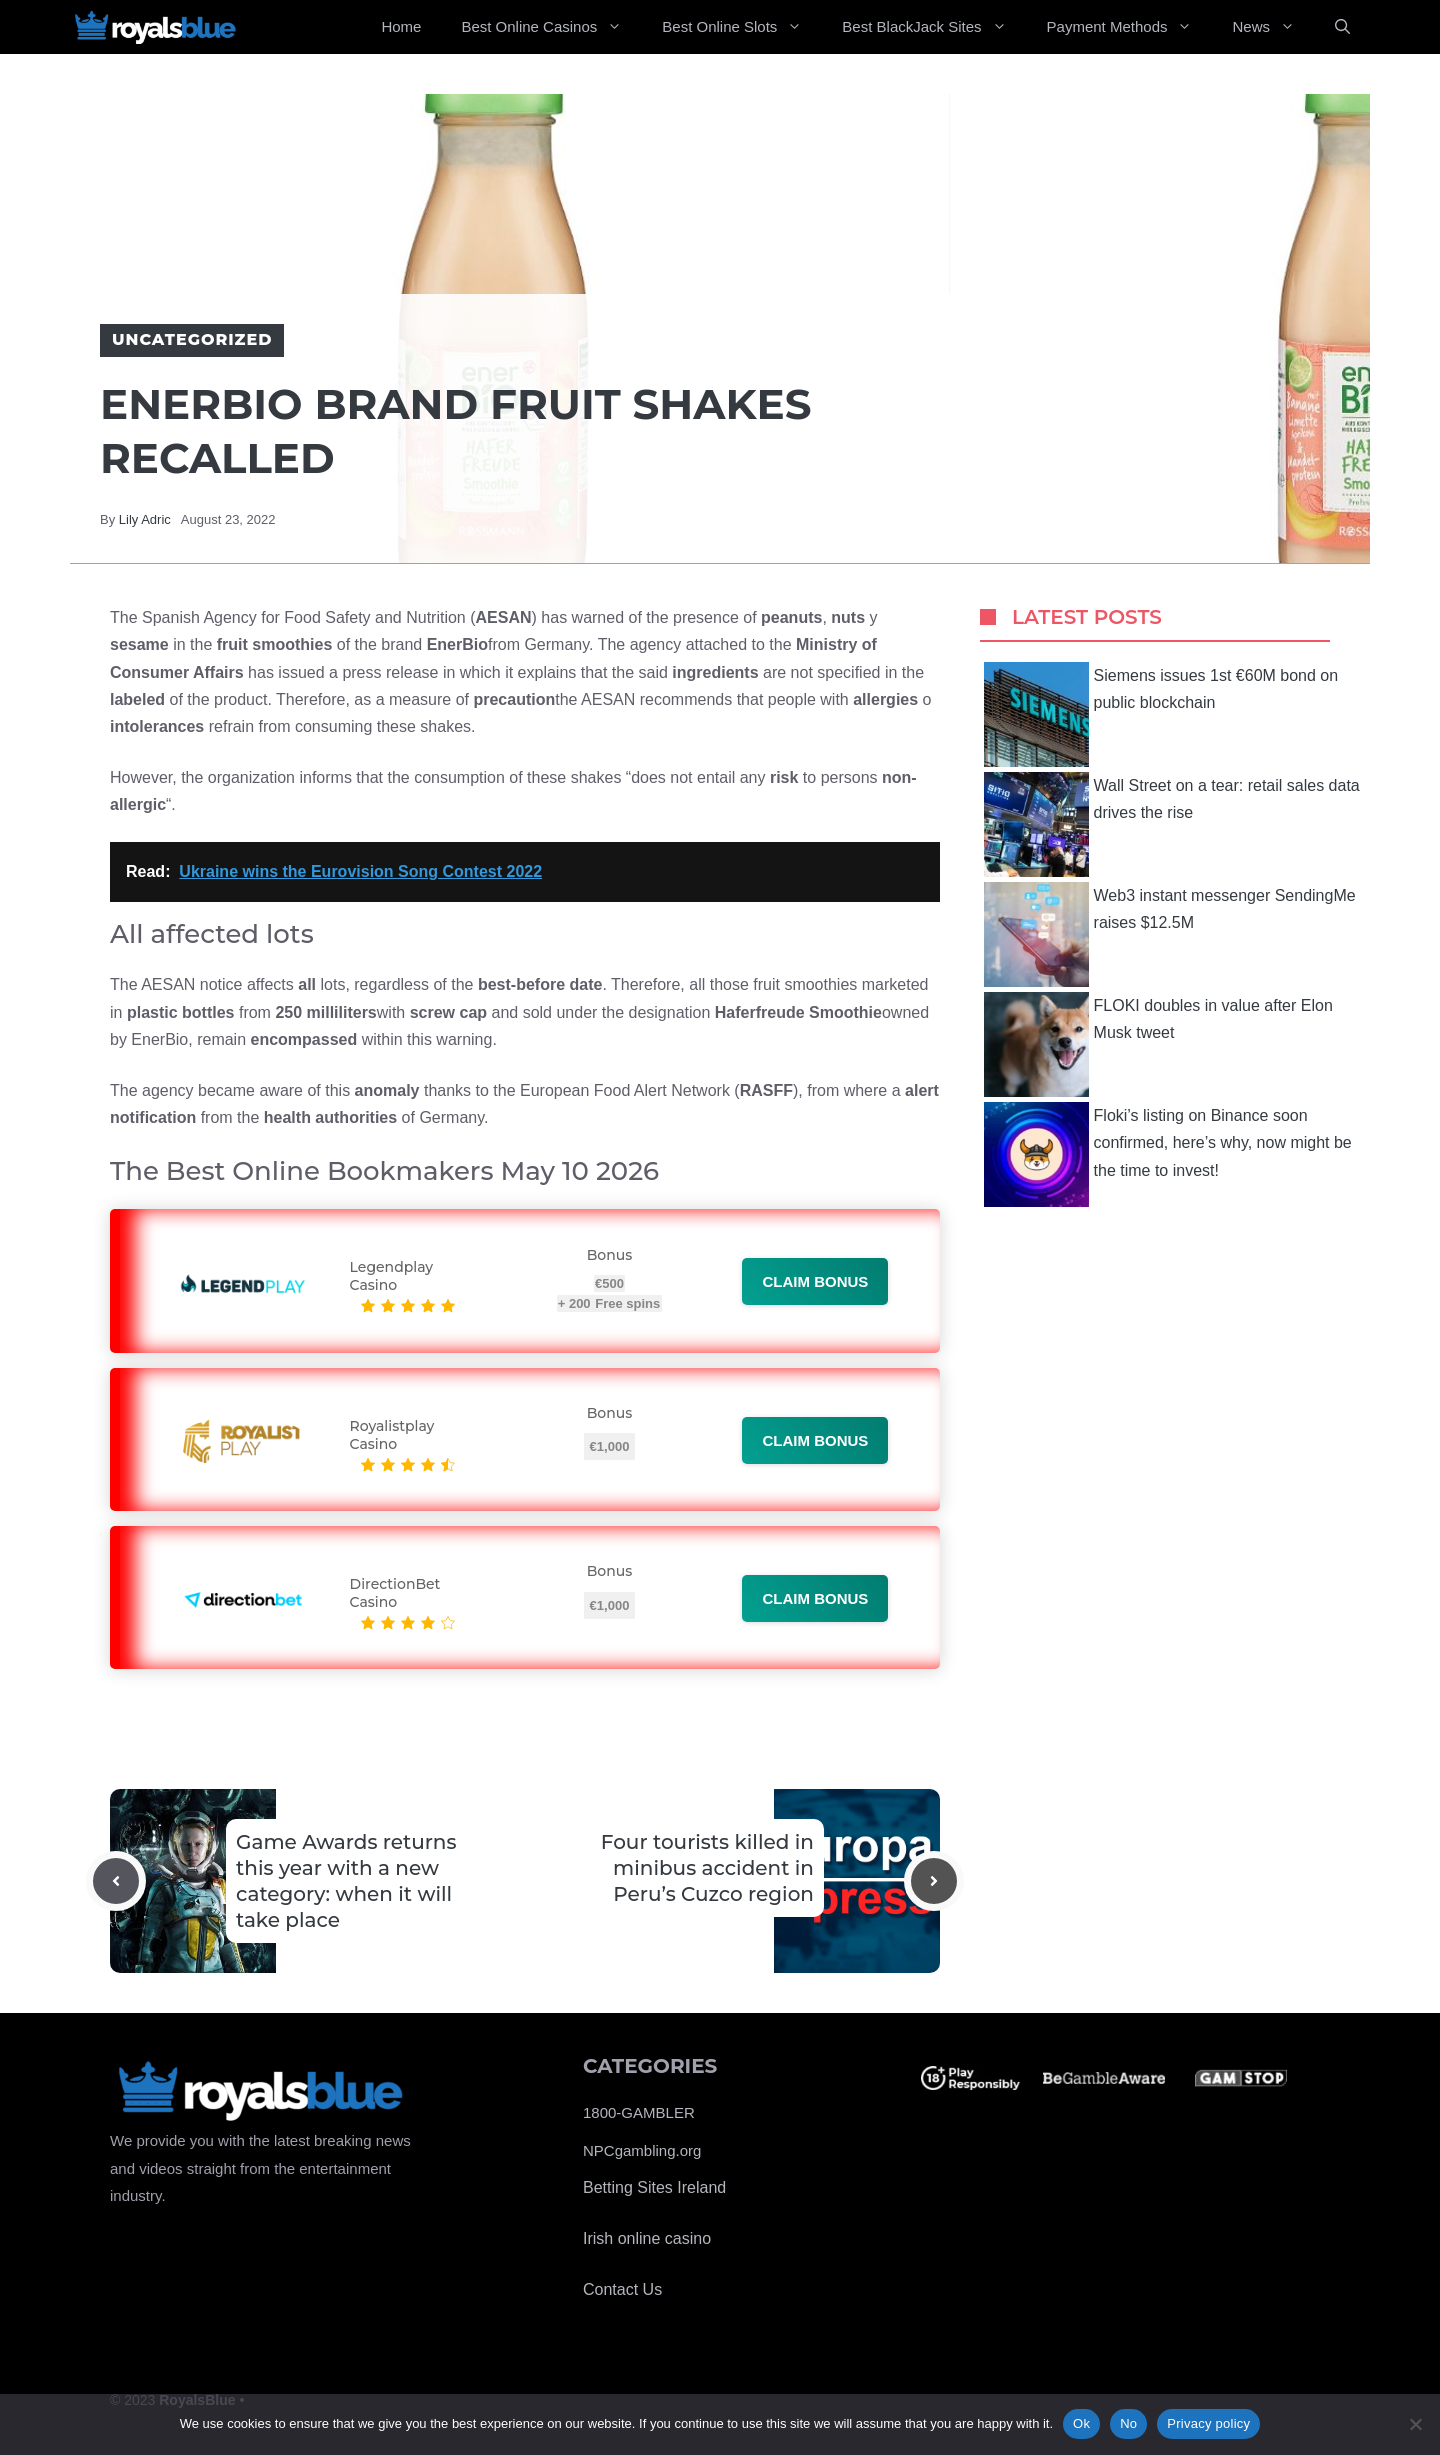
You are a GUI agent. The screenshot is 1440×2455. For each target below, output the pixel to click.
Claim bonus (815, 1281)
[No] (1415, 2424)
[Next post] (934, 1881)
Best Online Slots (742, 27)
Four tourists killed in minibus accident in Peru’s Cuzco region (707, 1868)
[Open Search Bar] (1342, 27)
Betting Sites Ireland (654, 2187)
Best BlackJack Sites (934, 27)
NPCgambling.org (642, 2150)
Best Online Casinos (551, 27)
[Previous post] (116, 1881)
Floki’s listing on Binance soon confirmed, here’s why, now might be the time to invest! (1168, 1154)
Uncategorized (192, 339)
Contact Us (622, 2289)
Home (401, 26)
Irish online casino (647, 2238)
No (1128, 2423)
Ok (1081, 2423)
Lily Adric (145, 519)
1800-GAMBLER (639, 2112)
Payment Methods (1130, 27)
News (1273, 27)
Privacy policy (1208, 2423)
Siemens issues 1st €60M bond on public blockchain (1161, 714)
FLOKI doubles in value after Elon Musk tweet (1158, 1044)
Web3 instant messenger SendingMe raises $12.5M (1170, 934)
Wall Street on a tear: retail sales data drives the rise (1172, 824)
